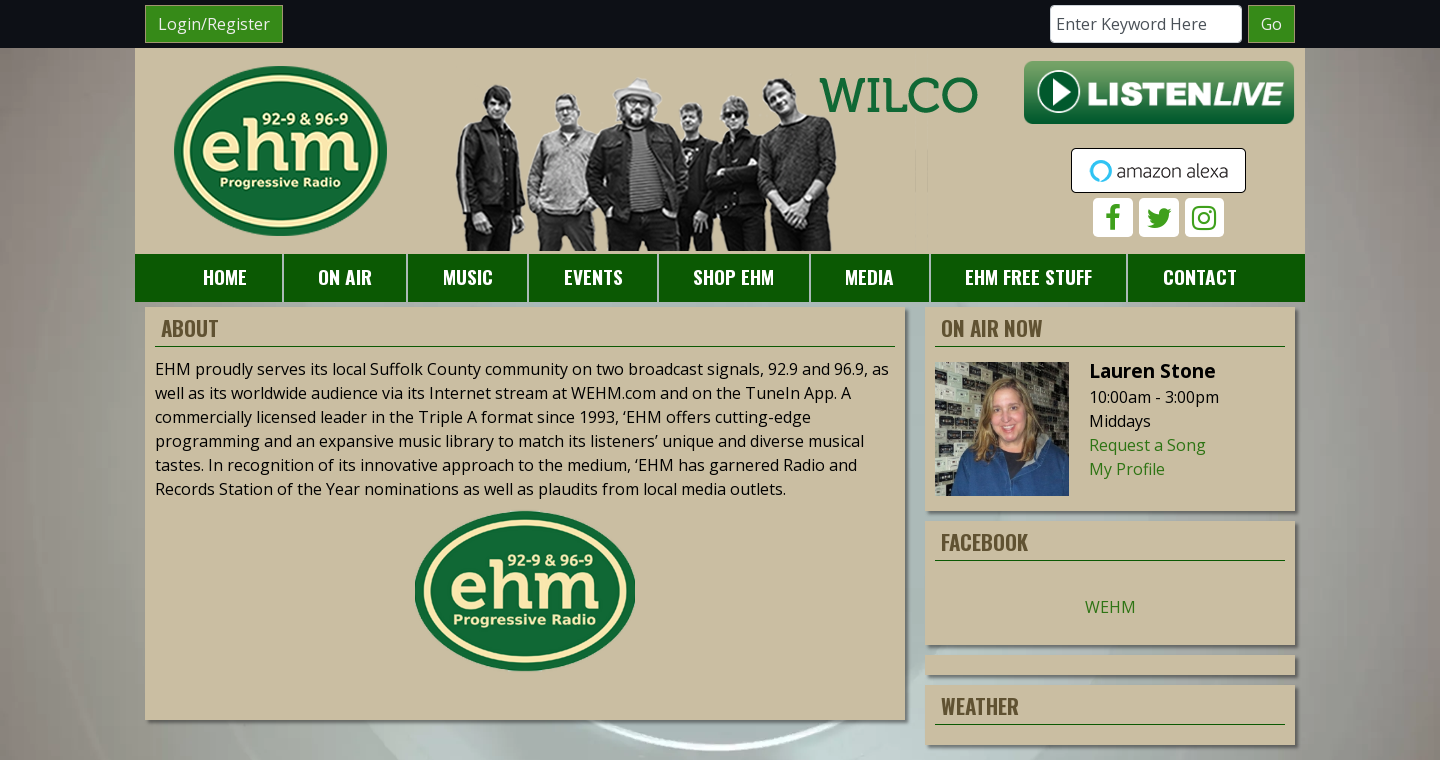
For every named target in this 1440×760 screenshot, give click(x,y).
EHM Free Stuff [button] (1028, 276)
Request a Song (1147, 445)
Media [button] (869, 276)
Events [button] (593, 276)
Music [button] (468, 276)
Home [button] (225, 276)
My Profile (1127, 469)
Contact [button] (1200, 276)
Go (1271, 24)
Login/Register (214, 24)
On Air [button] (345, 276)
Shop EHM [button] (733, 276)
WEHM (1110, 607)
